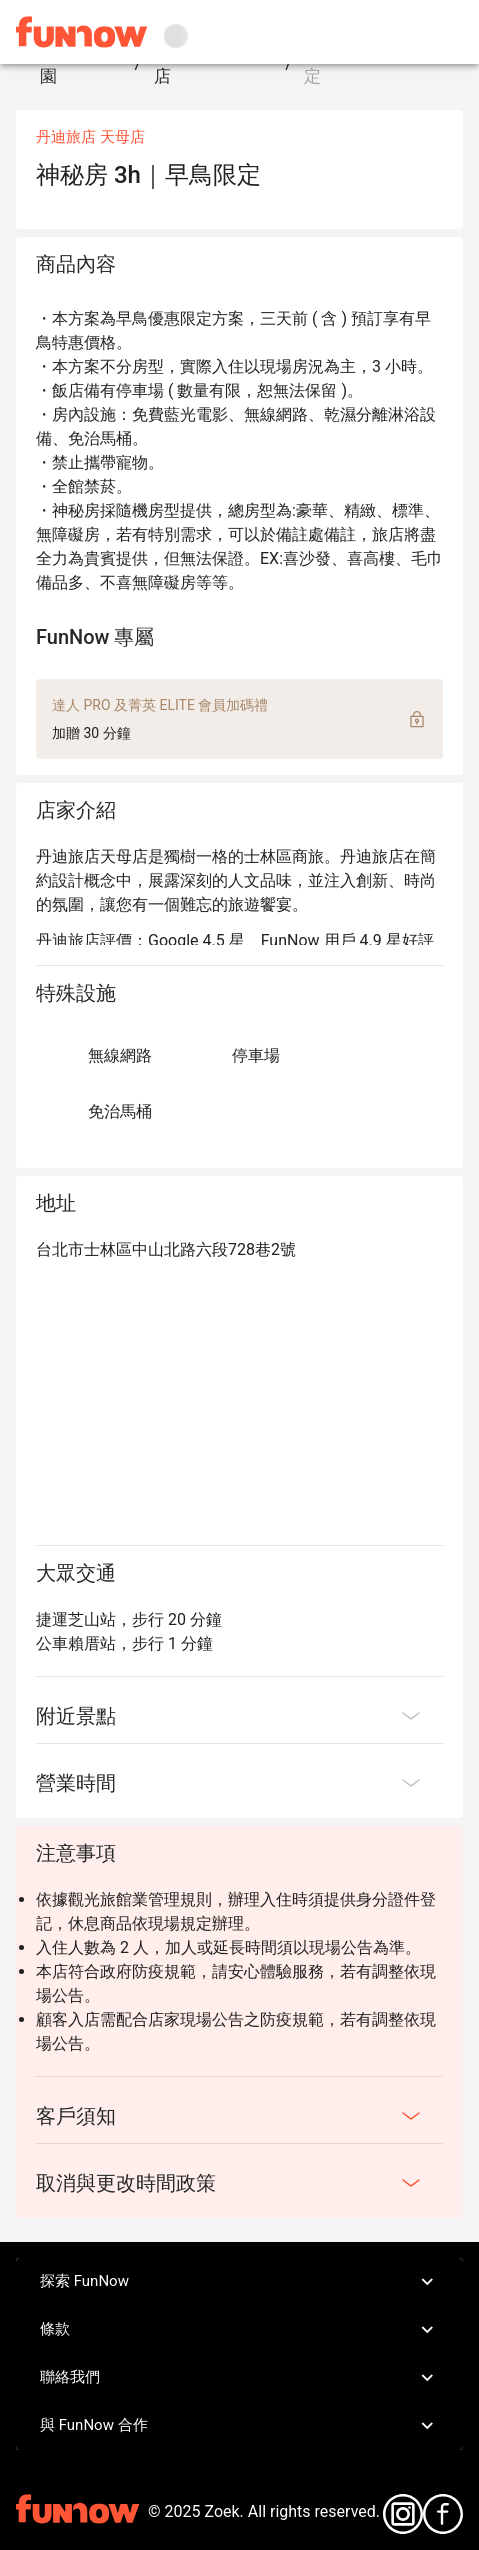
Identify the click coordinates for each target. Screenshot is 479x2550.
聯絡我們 (239, 2378)
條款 (239, 2330)
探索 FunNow (239, 2282)
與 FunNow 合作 (239, 2426)
